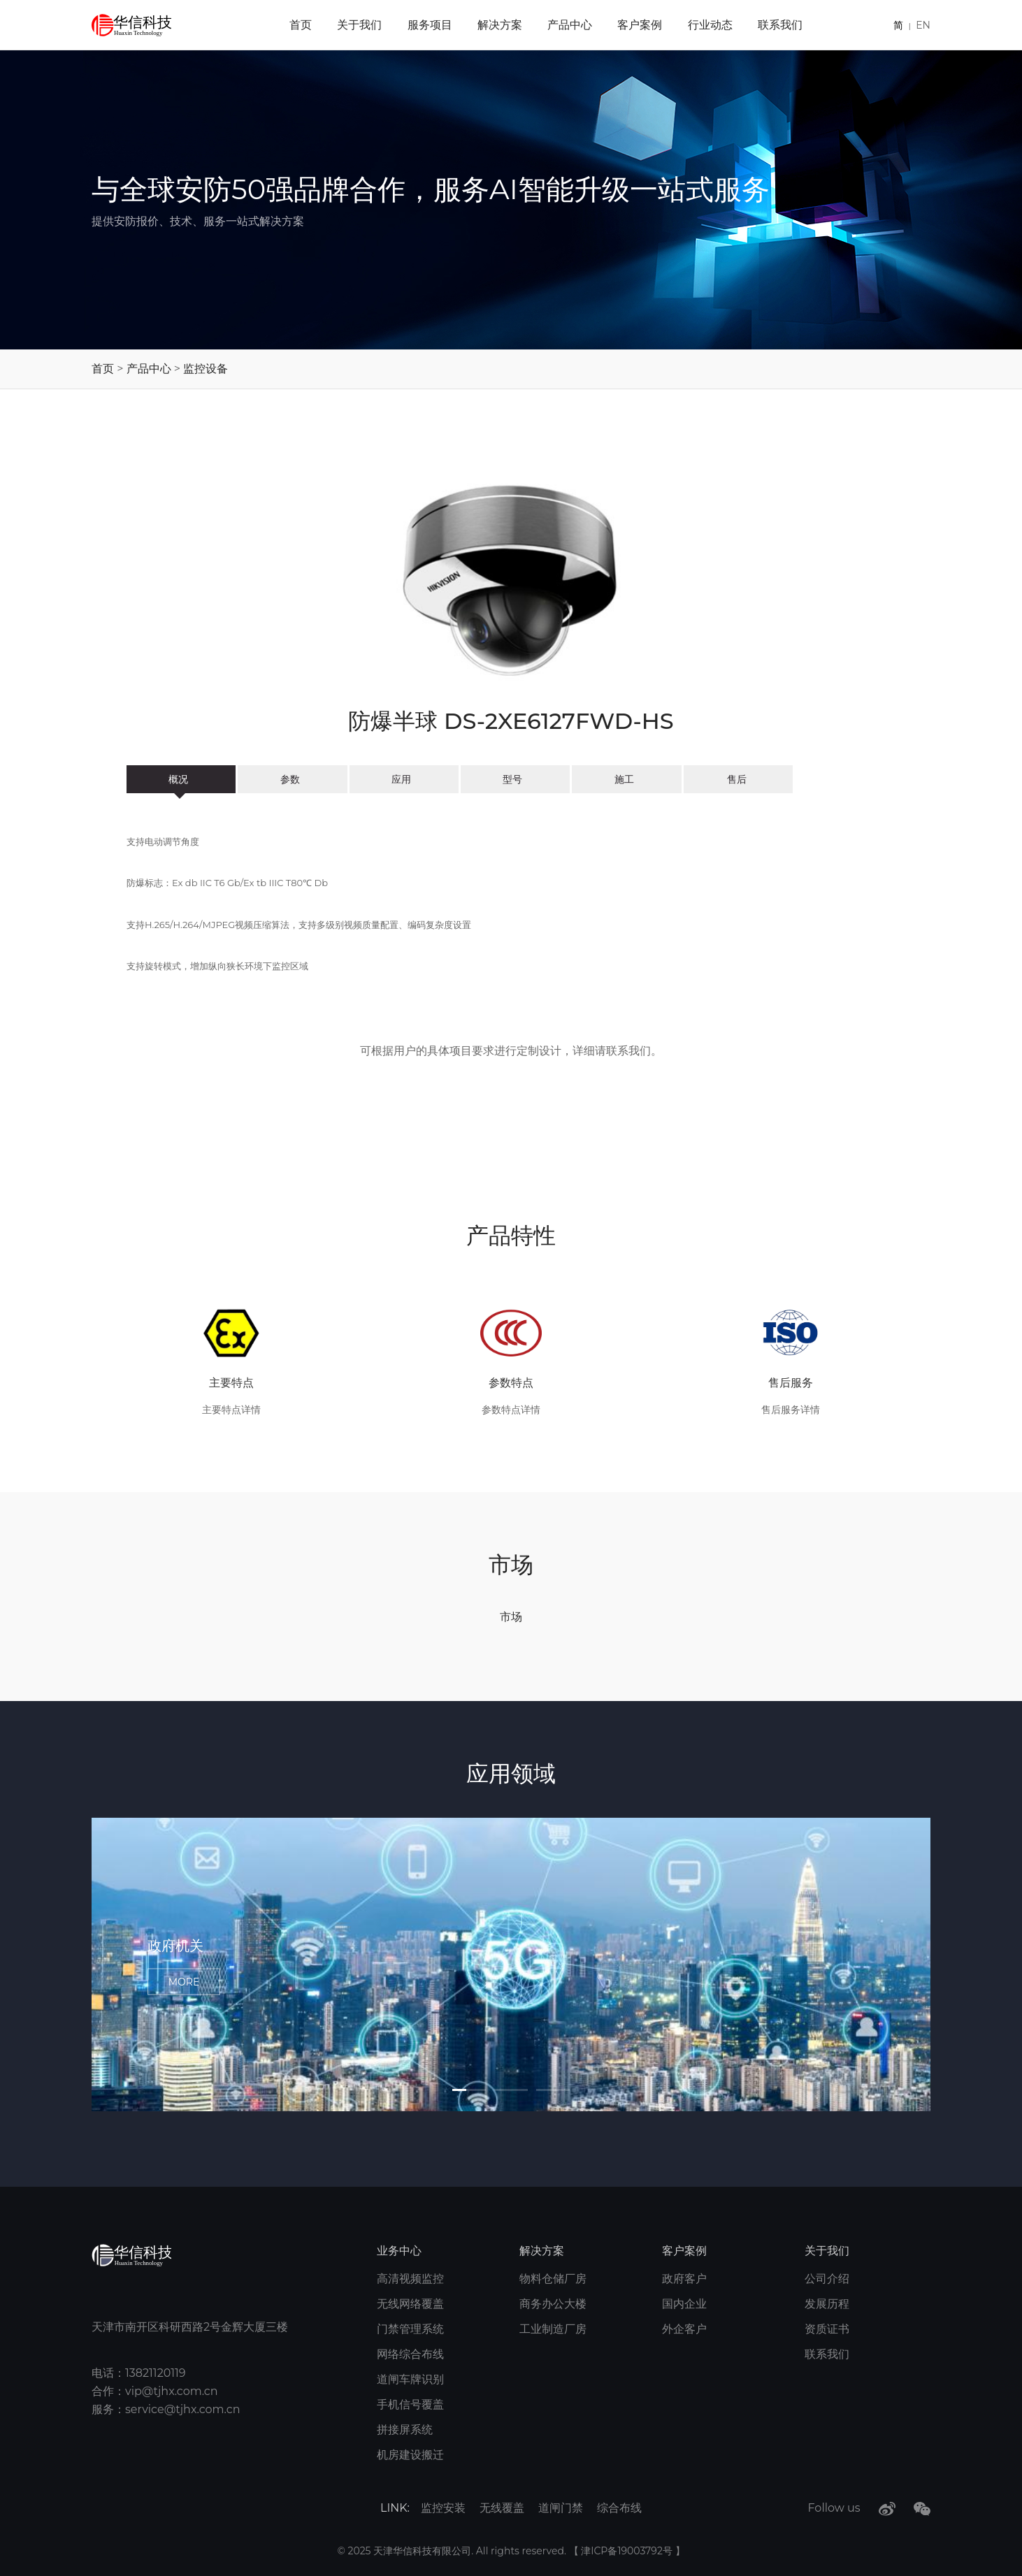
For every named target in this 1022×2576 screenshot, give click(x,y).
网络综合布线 (410, 2354)
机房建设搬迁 (410, 2454)
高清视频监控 (410, 2278)
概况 (180, 779)
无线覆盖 (502, 2508)
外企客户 (684, 2329)
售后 (738, 779)
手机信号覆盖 (410, 2404)
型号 (515, 779)
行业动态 (710, 24)
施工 (626, 779)
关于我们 (359, 24)
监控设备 (205, 368)
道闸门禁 (560, 2508)
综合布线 (619, 2508)
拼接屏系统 (405, 2429)
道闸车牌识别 (410, 2379)
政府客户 (684, 2278)
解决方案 (499, 24)
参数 (292, 779)
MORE (184, 1981)
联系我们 (780, 24)
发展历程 (827, 2303)
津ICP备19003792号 (628, 2551)
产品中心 (569, 24)
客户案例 (639, 24)
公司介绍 (827, 2278)
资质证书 (827, 2329)
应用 (403, 779)
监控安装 (443, 2508)
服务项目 (430, 24)
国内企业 (684, 2303)
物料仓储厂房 (552, 2278)
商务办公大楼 (552, 2303)
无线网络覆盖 (410, 2303)
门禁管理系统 (410, 2329)
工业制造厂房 (552, 2329)
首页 (300, 24)
